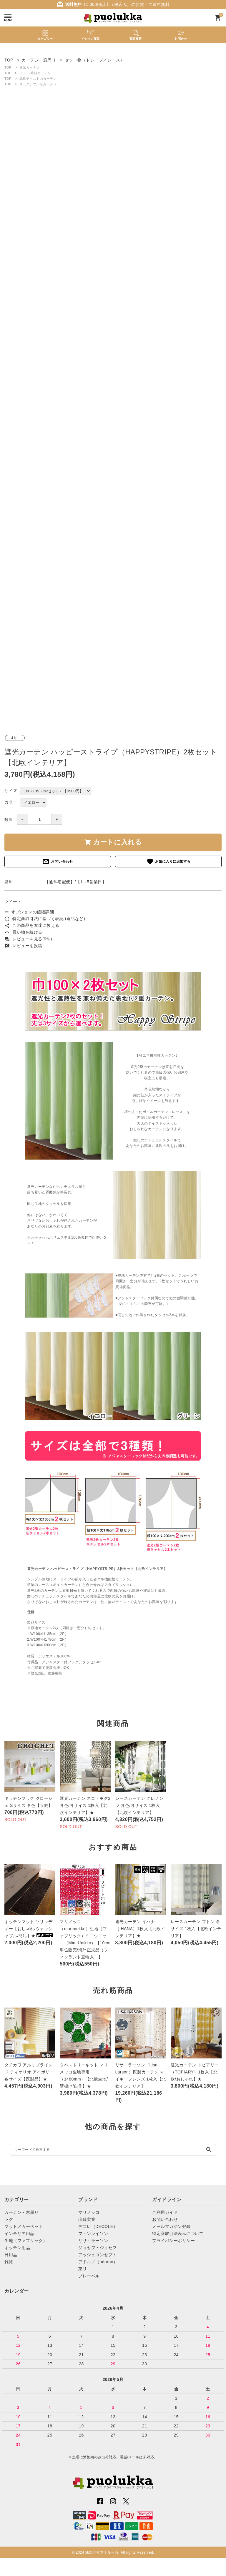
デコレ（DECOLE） (97, 2226)
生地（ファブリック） (25, 2240)
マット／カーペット (23, 2226)
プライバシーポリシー (173, 2240)
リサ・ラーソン (93, 2240)
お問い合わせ (57, 861)
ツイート (12, 901)
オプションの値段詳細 (29, 911)
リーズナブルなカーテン (38, 84)
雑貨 (8, 2261)
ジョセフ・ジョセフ (97, 2247)
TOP (7, 67)
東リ (82, 2268)
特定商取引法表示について (177, 2233)
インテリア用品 (19, 2233)
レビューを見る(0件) (28, 939)
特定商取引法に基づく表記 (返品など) (44, 918)
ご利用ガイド (165, 2212)
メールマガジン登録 (171, 2226)
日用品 (10, 2254)
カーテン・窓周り (21, 2212)
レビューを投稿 (23, 945)
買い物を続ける (23, 932)
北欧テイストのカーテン (38, 78)
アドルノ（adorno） (98, 2261)
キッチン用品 (17, 2247)
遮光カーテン (29, 67)
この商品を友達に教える (31, 925)
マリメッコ (89, 2212)
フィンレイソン (93, 2233)
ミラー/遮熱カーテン (35, 73)
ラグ (8, 2219)
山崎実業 (86, 2219)
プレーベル (89, 2276)
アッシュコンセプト (97, 2254)
